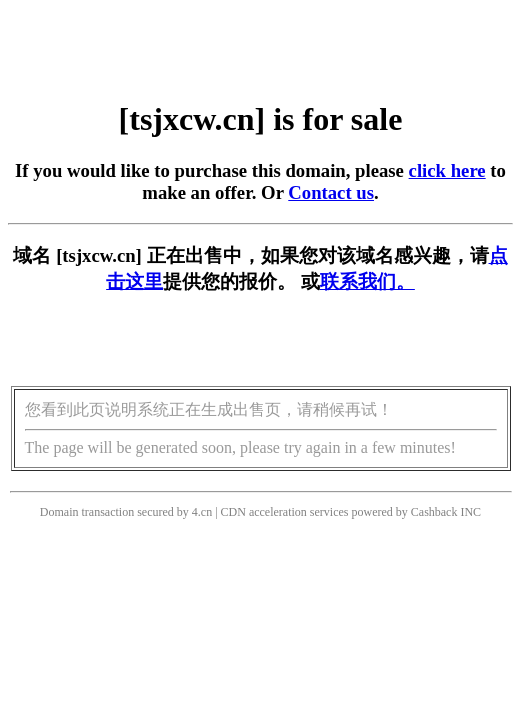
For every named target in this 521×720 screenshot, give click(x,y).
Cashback (434, 512)
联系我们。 (367, 281)
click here (447, 170)
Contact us (331, 192)
